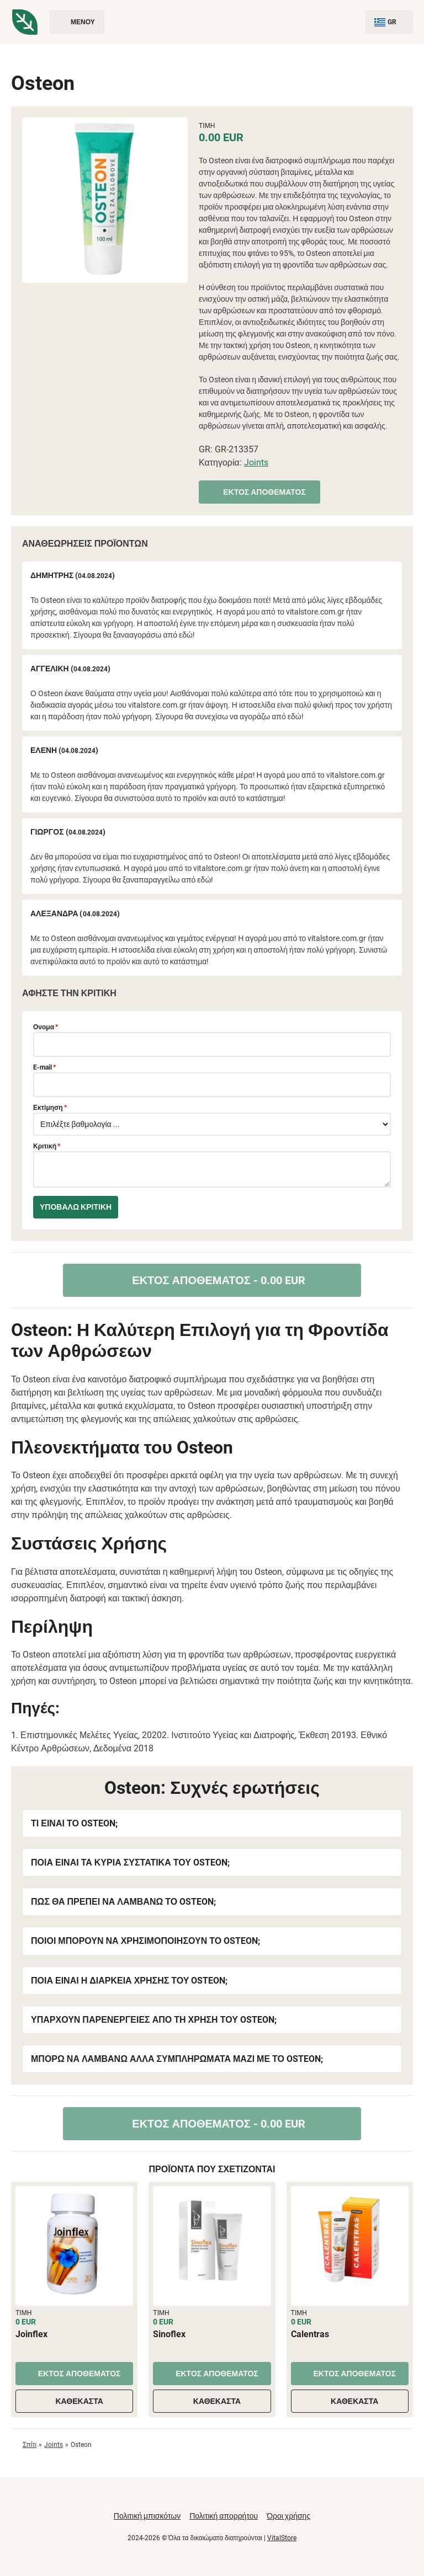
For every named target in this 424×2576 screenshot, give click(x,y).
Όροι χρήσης (288, 2515)
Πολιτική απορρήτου (223, 2515)
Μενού (77, 22)
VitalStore (281, 2538)
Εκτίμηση (50, 1107)
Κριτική (46, 1146)
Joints (256, 462)
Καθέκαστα (74, 2401)
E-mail (44, 1067)
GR (389, 22)
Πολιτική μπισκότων (147, 2515)
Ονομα (45, 1027)
